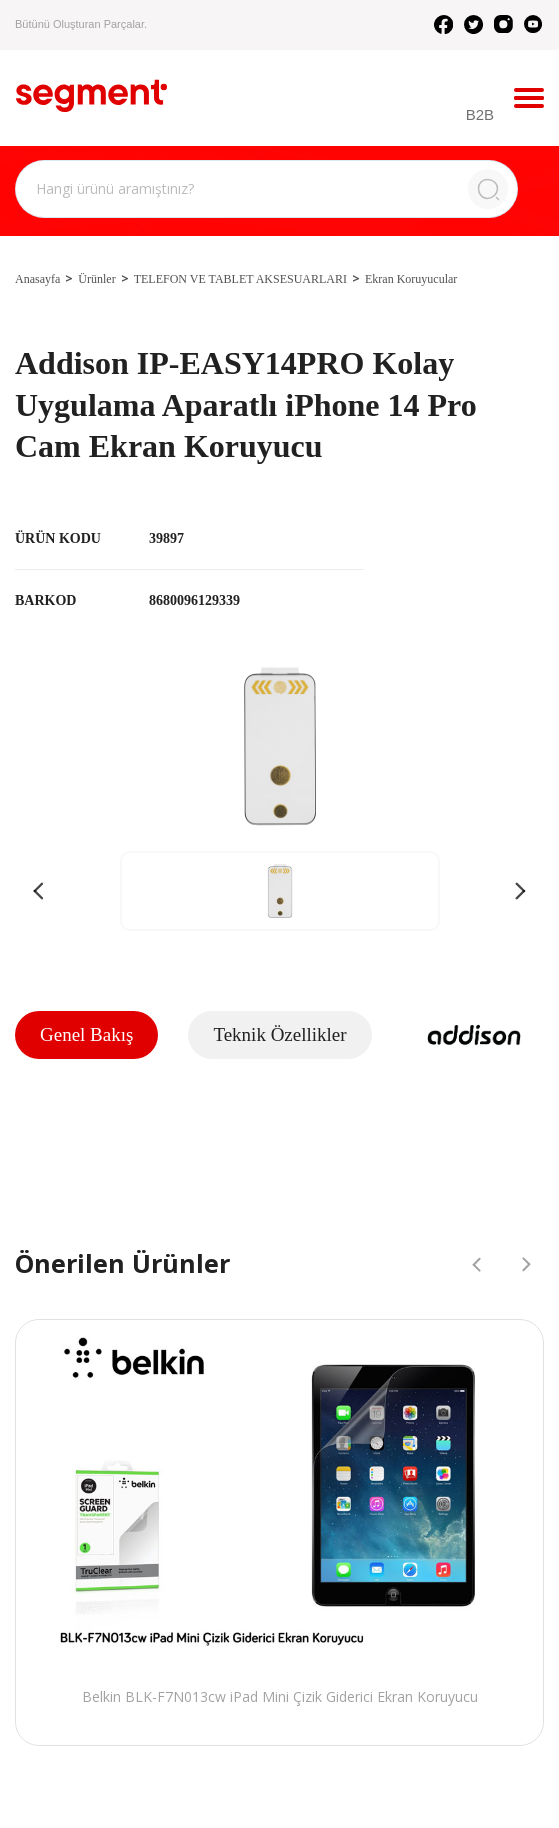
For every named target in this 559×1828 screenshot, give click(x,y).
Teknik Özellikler (279, 1034)
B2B (480, 114)
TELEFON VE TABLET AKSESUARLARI (240, 279)
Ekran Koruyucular (411, 279)
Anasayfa (37, 279)
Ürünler (96, 279)
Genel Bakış (86, 1034)
